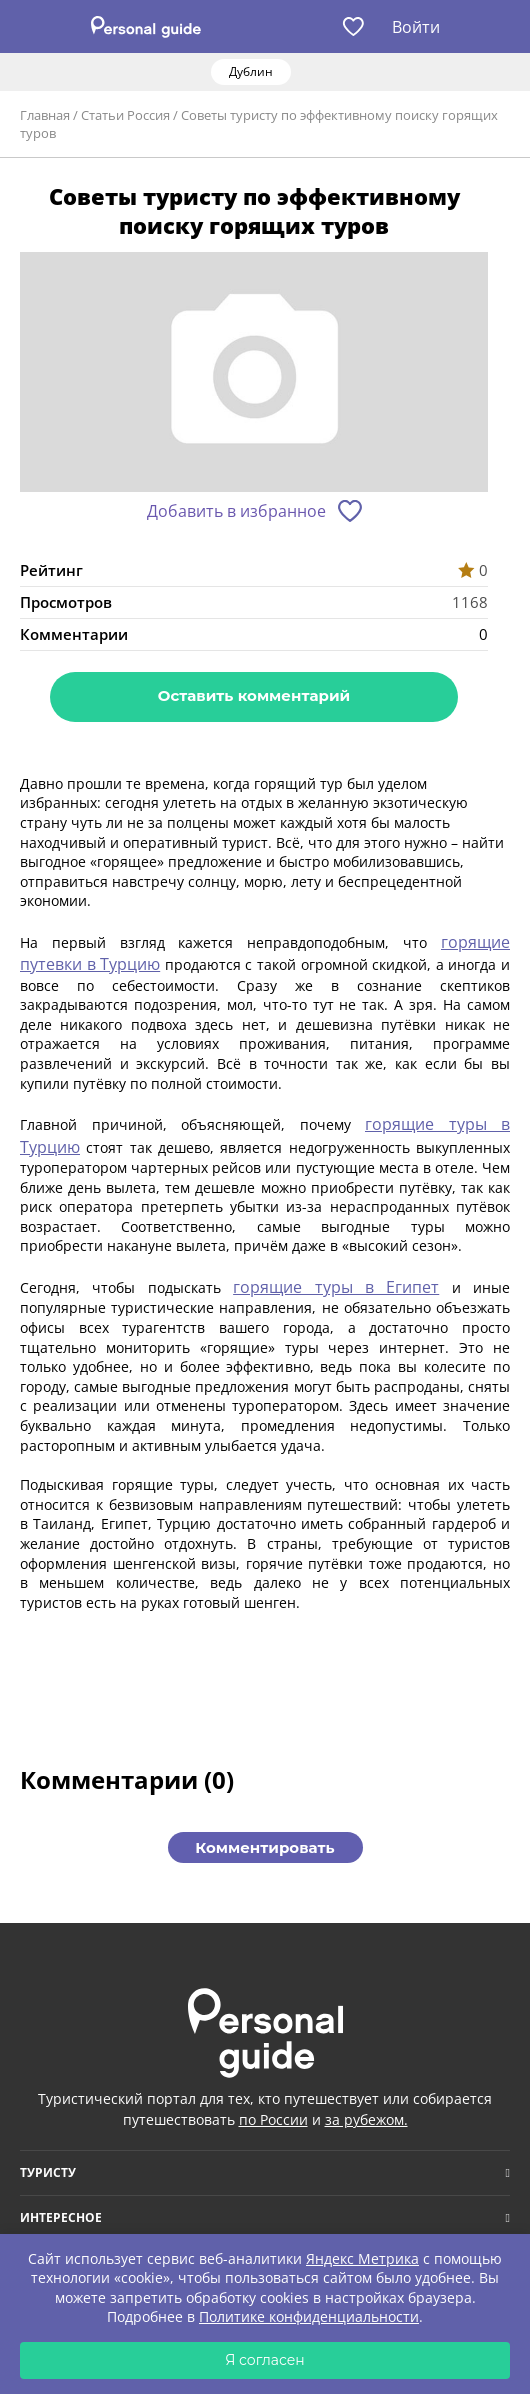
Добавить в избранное (236, 511)
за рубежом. (366, 2119)
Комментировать (264, 1847)
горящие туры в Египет (336, 1287)
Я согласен (265, 2360)
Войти (416, 27)
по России (273, 2119)
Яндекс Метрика (362, 2258)
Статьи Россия (125, 115)
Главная (45, 115)
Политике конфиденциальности (309, 2316)
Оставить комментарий (254, 695)
